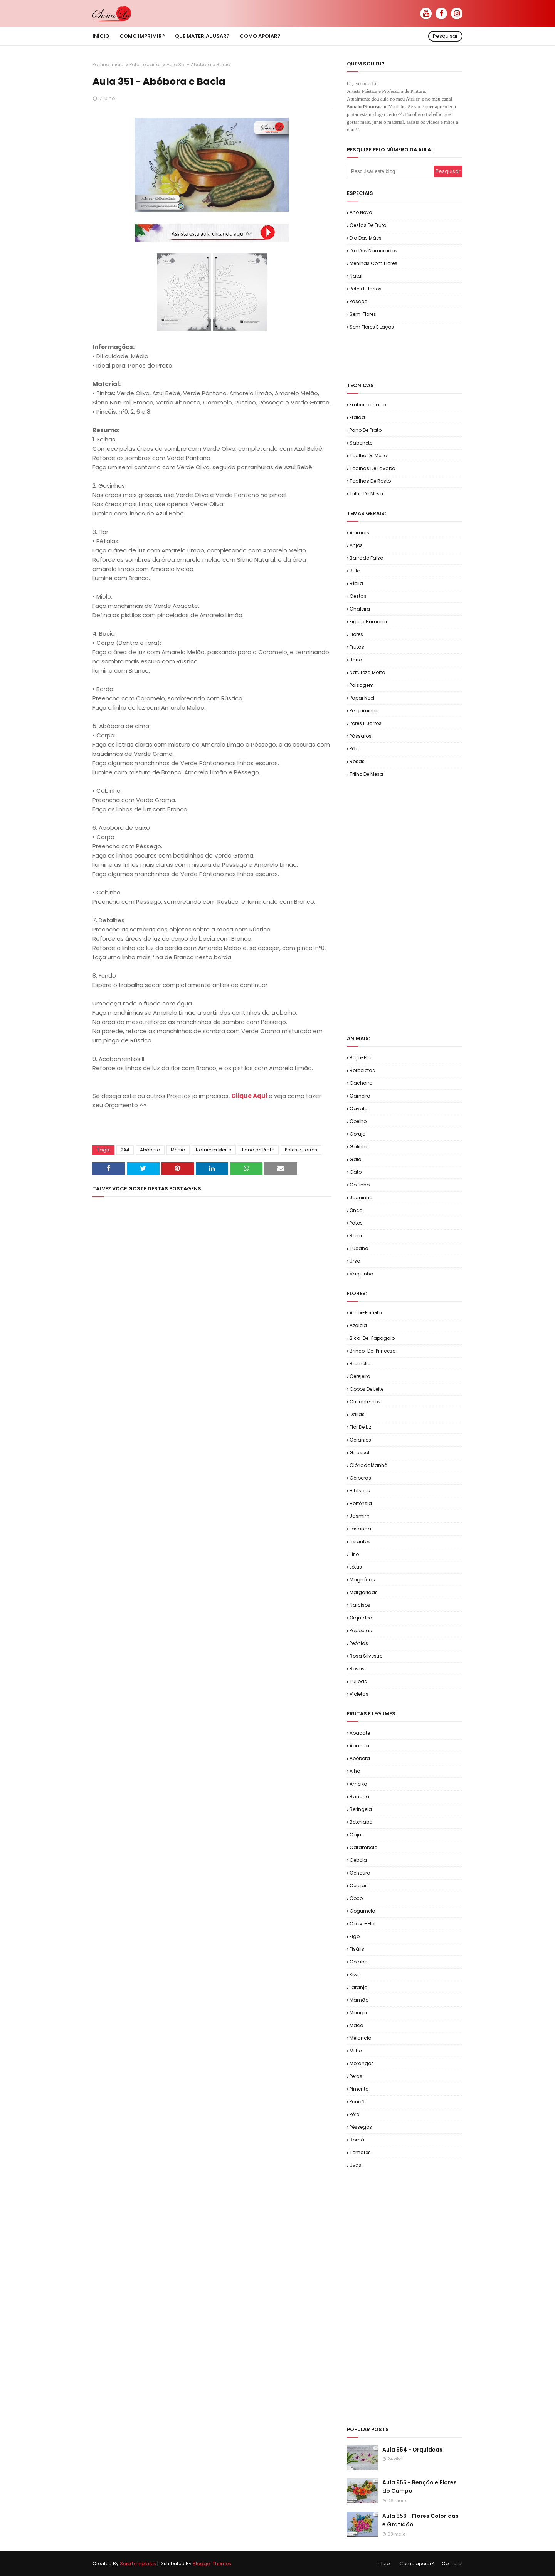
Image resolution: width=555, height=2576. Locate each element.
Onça (356, 1210)
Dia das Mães (366, 238)
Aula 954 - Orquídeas (412, 2449)
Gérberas (360, 1478)
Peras (356, 2076)
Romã (357, 2139)
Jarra (356, 659)
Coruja (358, 1134)
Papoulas (361, 1630)
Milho (356, 2050)
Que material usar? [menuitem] (202, 36)
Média (178, 1149)
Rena (356, 1235)
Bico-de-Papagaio (372, 1338)
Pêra (355, 2114)
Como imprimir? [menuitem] (142, 36)
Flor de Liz (360, 1427)
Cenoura (360, 1872)
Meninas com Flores (373, 263)
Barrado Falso (366, 558)
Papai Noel (362, 698)
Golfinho (360, 1184)
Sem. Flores (363, 314)
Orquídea (361, 1617)
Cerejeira (360, 1376)
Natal (356, 276)
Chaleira (360, 609)
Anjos (356, 545)
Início (383, 2563)
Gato (356, 1172)
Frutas (357, 647)
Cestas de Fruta (368, 225)
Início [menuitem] (100, 36)
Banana (359, 1796)
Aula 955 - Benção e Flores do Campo (419, 2487)
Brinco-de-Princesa (373, 1351)
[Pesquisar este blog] (390, 171)
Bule (355, 570)
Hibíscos (360, 1490)
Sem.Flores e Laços (372, 327)
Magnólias (362, 1579)
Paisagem (362, 685)
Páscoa (359, 301)
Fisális (357, 1949)
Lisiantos (360, 1541)
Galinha (359, 1146)
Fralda (357, 417)
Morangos (362, 2063)
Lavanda (360, 1528)
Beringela (361, 1809)
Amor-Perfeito (366, 1312)
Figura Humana (368, 621)
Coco (356, 1898)
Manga (358, 2012)
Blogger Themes (212, 2563)
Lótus (356, 1567)
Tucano (359, 1248)
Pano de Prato (258, 1149)
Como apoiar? (416, 2563)
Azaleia (358, 1325)
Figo (355, 1936)
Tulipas (358, 1681)
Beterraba (361, 1822)
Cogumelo (362, 1911)
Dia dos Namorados (373, 250)
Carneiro (360, 1095)
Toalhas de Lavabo (372, 468)
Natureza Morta (214, 1149)
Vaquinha (361, 1273)
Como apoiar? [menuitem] (260, 36)
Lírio (354, 1554)
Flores (356, 634)
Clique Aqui (249, 1096)
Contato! (452, 2563)
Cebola (358, 1860)
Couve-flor (363, 1923)
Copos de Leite (366, 1389)
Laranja (359, 1987)
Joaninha (361, 1197)
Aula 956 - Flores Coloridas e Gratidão (420, 2520)
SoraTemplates (138, 2563)
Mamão (359, 2000)
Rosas (357, 761)
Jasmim (360, 1516)
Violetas (359, 1694)
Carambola (364, 1847)
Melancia (361, 2038)
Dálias (357, 1414)
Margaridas (364, 1592)
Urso (355, 1261)
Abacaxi (359, 1745)
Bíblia (356, 583)
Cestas (358, 596)
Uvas (356, 2165)
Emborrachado (368, 404)
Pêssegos (361, 2127)
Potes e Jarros (146, 64)
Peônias (359, 1643)
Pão (354, 748)
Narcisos (360, 1605)
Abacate (360, 1733)
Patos (356, 1223)
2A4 (125, 1149)
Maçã (356, 2025)
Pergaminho (364, 710)
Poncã (357, 2101)
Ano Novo (361, 212)
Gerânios (360, 1440)
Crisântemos (365, 1401)
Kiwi (354, 1974)
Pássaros (361, 736)
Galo (355, 1159)
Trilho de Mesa (366, 493)
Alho (355, 1771)
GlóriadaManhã (369, 1465)
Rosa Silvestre (366, 1656)
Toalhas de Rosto (370, 481)
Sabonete (361, 443)
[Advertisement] (437, 355)
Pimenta (359, 2089)
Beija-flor (361, 1057)
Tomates (360, 2152)
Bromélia (360, 1363)
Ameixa (358, 1784)
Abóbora (150, 1149)
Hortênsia (361, 1503)
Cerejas (359, 1885)
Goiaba (359, 1961)
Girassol (359, 1452)
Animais (359, 532)
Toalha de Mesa (368, 455)
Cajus (357, 1834)
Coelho (358, 1121)
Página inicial (108, 64)
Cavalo (358, 1108)
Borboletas (362, 1070)
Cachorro (361, 1083)
